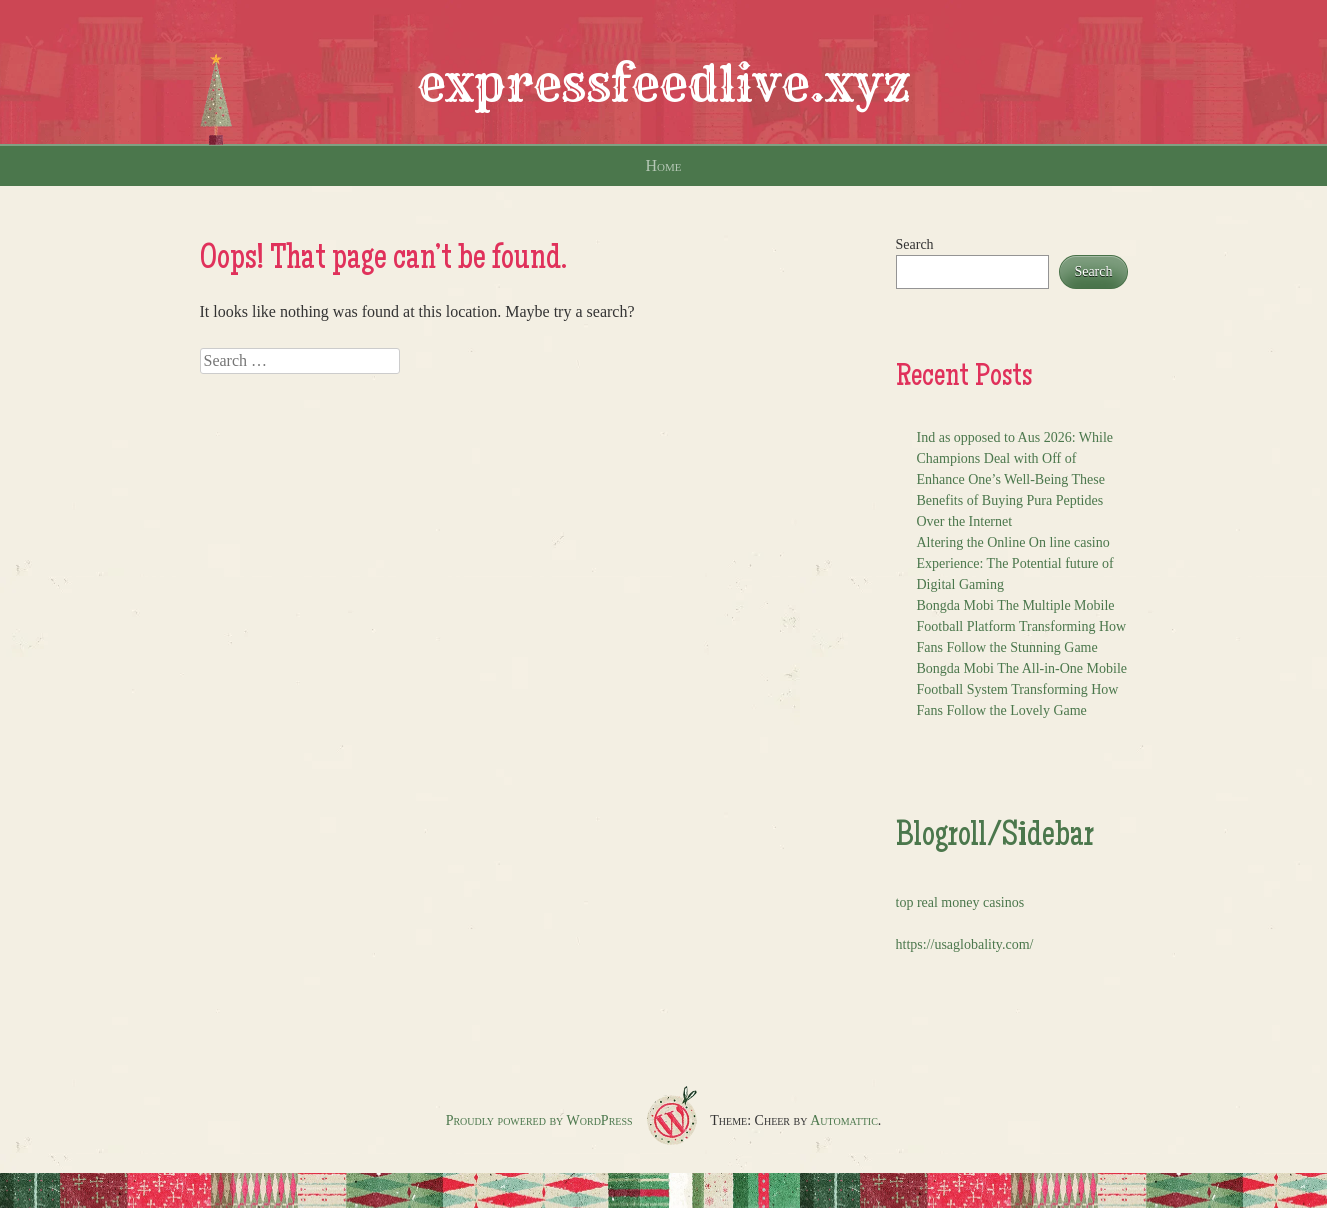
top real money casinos (960, 902)
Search (915, 244)
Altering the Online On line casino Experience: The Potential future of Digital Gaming (1015, 563)
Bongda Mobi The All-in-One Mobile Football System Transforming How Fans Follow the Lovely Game (1022, 689)
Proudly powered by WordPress (539, 1120)
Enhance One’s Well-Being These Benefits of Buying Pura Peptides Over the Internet (1011, 500)
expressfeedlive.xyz (664, 84)
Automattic (844, 1120)
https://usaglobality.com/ (965, 944)
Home (664, 165)
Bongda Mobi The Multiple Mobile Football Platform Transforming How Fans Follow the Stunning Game (1022, 626)
